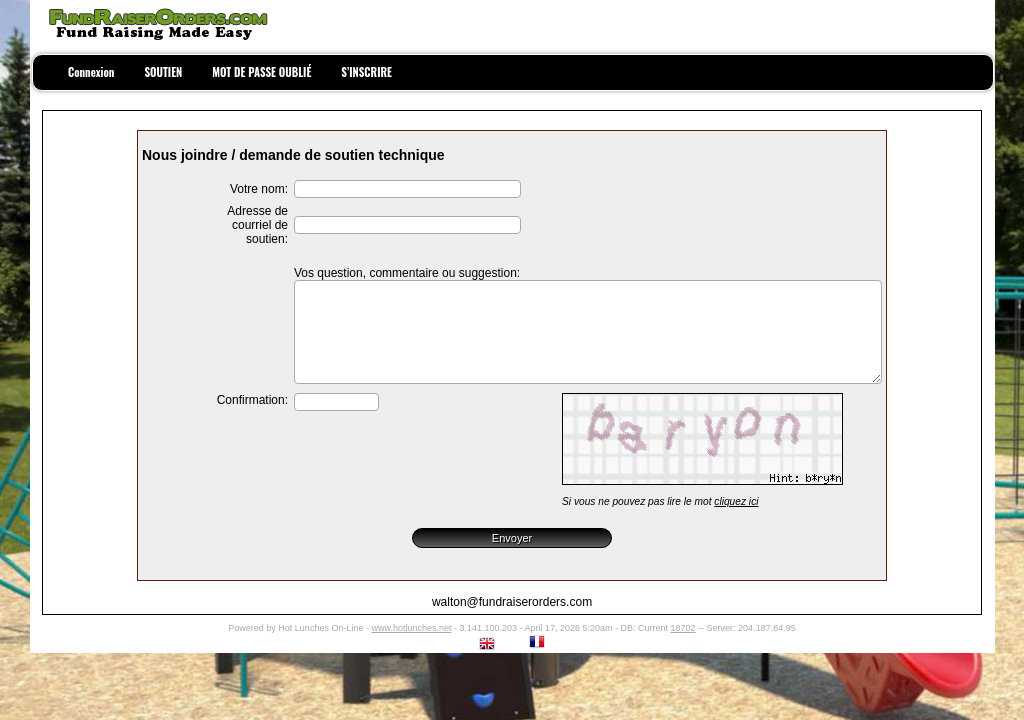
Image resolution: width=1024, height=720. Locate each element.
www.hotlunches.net (411, 628)
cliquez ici (736, 501)
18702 (683, 628)
